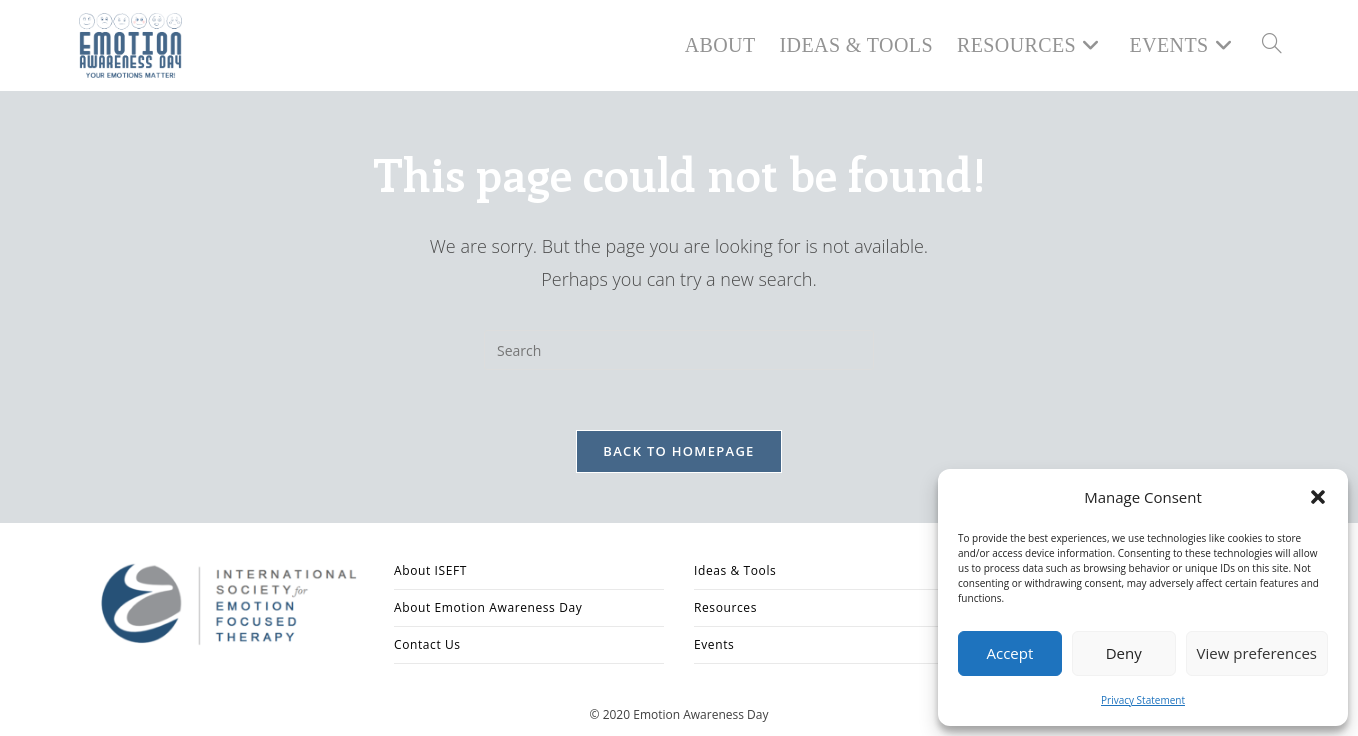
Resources (725, 607)
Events (714, 644)
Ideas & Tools (735, 570)
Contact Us (427, 644)
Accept (1009, 653)
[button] (1318, 497)
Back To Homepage (678, 451)
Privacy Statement (1143, 700)
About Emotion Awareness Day (488, 607)
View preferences (1257, 653)
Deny (1124, 653)
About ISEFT (430, 570)
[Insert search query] (679, 350)
